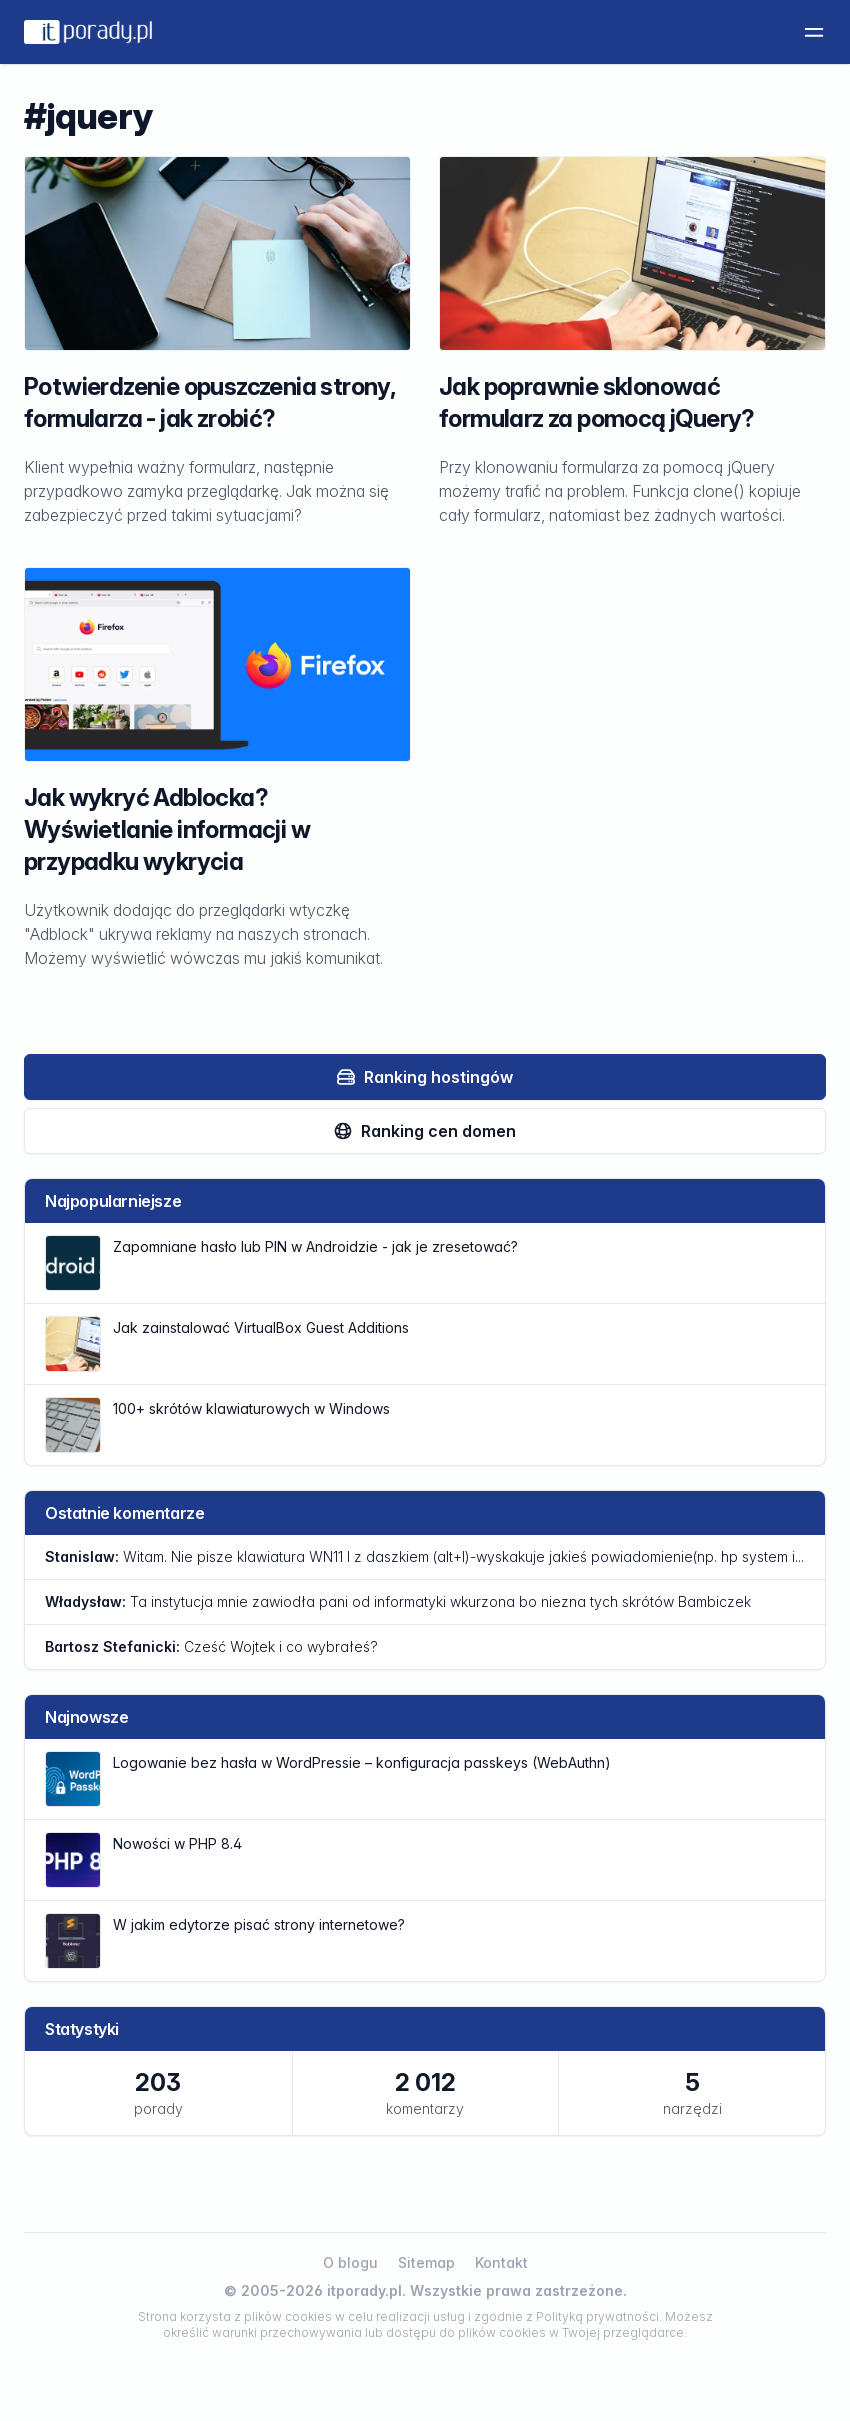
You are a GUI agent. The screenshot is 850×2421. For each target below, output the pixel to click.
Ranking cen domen (424, 1131)
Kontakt (501, 2262)
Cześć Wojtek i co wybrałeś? (211, 1646)
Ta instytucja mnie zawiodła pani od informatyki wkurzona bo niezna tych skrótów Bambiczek (398, 1601)
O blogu (350, 2262)
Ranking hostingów (424, 1077)
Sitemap (426, 2262)
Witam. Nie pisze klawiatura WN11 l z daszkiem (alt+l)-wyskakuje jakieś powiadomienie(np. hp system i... (424, 1556)
